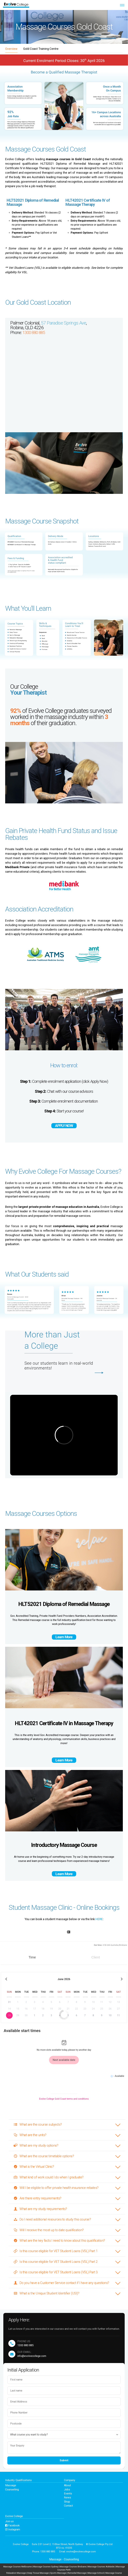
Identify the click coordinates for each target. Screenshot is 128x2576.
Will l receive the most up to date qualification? (52, 2230)
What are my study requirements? (43, 2209)
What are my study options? (39, 2145)
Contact (68, 2505)
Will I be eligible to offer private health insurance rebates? (59, 2188)
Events (68, 2493)
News (67, 2497)
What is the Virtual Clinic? (37, 2166)
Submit (64, 2460)
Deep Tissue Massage (38, 2573)
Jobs (67, 2489)
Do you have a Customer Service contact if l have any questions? (64, 2283)
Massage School (96, 2573)
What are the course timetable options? (47, 2156)
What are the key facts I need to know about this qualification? (62, 2240)
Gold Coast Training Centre (40, 48)
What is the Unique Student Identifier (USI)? (49, 2293)
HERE (99, 1919)
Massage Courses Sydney (45, 2566)
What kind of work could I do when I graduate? (52, 2177)
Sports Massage (58, 2573)
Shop (67, 2501)
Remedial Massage (77, 2573)
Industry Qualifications (18, 2480)
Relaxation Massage (16, 2573)
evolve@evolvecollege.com (81, 2551)
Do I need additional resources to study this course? (55, 2219)
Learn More (64, 1637)
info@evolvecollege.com (31, 2356)
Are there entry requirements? (40, 2198)
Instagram (12, 2529)
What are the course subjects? (41, 2124)
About (67, 2485)
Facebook (12, 2525)
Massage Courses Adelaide (101, 2566)
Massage (10, 2485)
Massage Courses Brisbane (73, 2566)
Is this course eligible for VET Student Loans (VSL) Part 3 (59, 2272)
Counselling (12, 2489)
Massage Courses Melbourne (17, 2566)
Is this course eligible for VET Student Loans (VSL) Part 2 (59, 2261)
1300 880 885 (25, 2345)
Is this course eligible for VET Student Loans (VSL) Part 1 (59, 2251)
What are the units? (33, 2135)
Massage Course (114, 2573)
